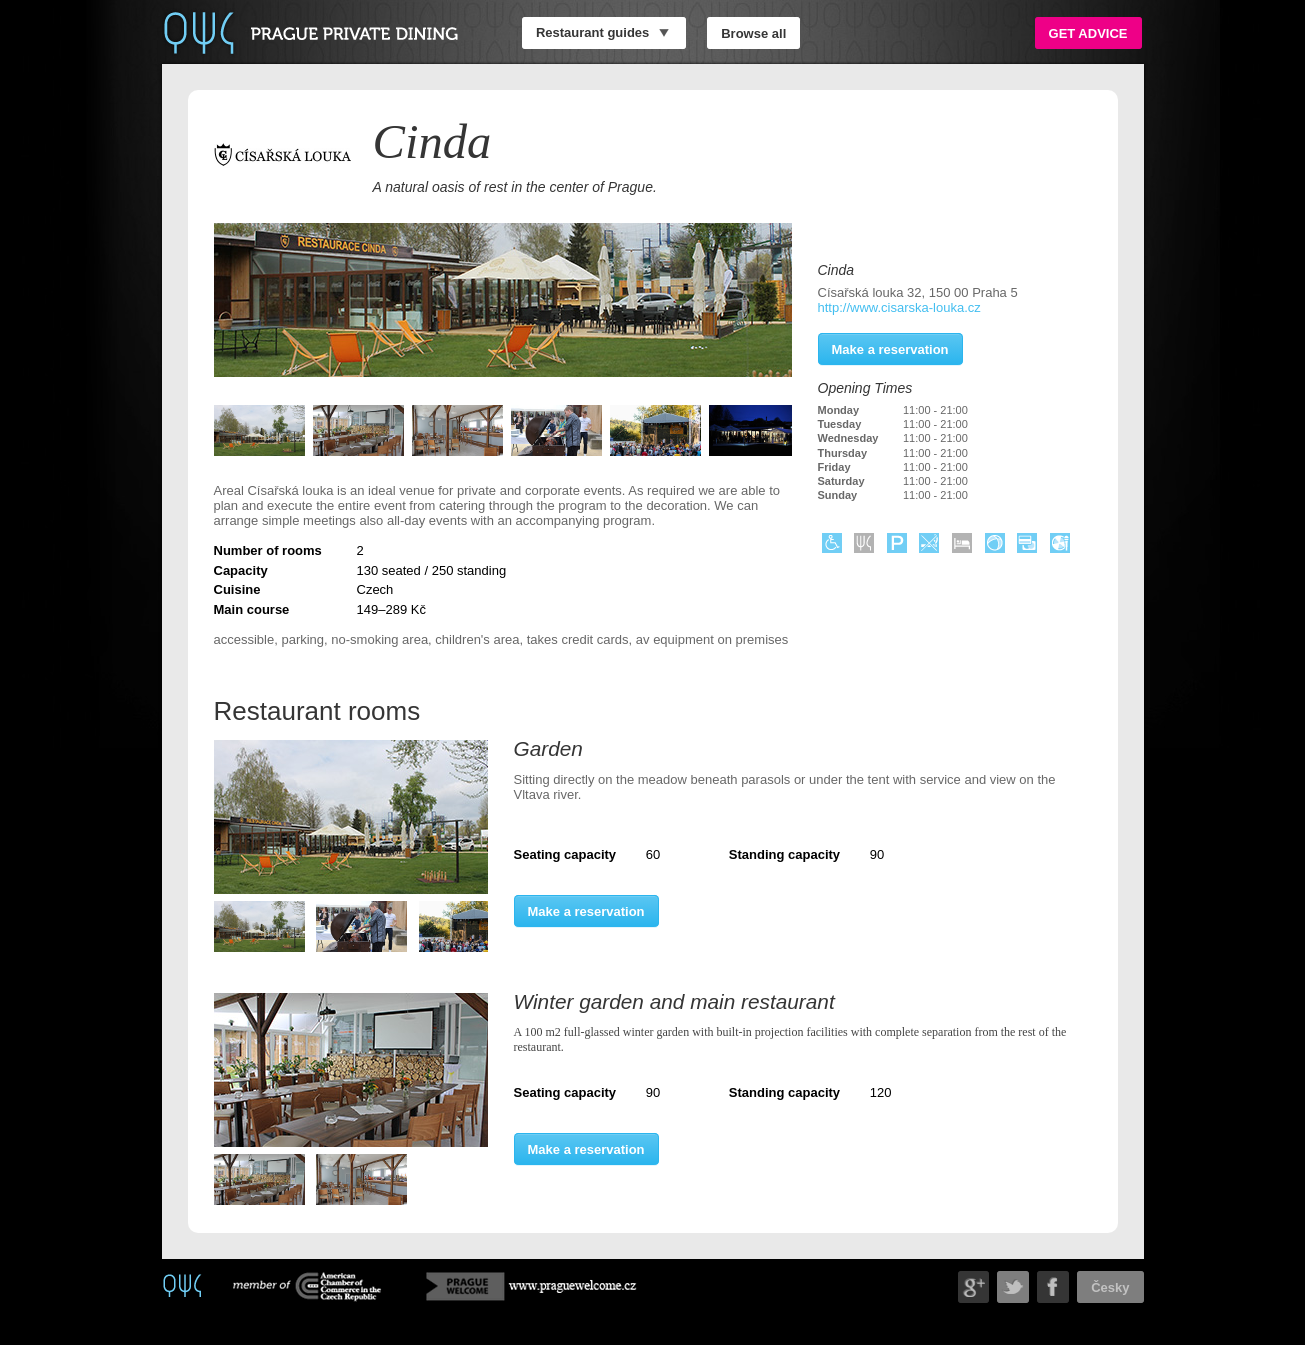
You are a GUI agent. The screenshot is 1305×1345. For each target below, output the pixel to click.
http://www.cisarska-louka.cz (899, 307)
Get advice (1088, 32)
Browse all (753, 32)
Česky (1110, 1286)
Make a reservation (586, 910)
